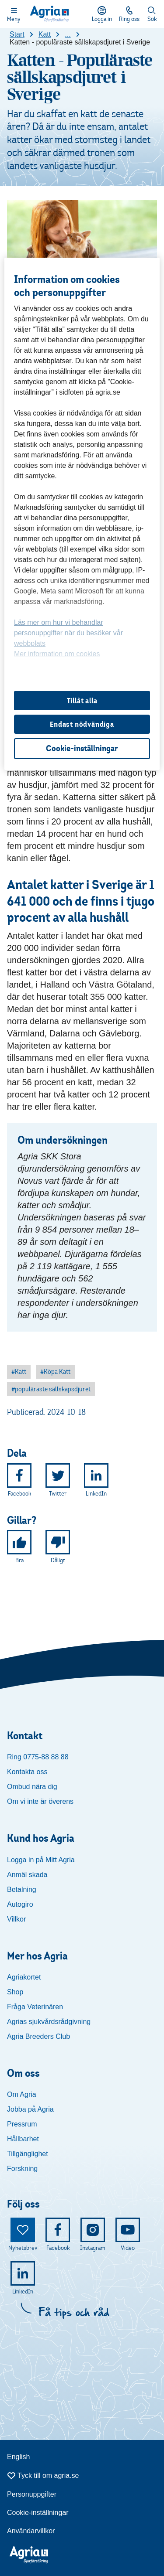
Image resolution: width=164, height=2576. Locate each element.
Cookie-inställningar (38, 2512)
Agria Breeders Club (38, 2036)
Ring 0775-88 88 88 (38, 1757)
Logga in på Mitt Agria (41, 1860)
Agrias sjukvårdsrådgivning (49, 2021)
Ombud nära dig (32, 1786)
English (18, 2456)
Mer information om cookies (57, 654)
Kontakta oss (27, 1771)
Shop (15, 1992)
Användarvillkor (31, 2531)
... (67, 34)
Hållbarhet (23, 2139)
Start (17, 34)
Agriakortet (24, 1977)
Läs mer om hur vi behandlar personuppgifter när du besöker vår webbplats (68, 633)
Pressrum (22, 2124)
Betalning (21, 1889)
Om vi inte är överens (40, 1801)
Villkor (16, 1919)
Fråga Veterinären (35, 2006)
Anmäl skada (27, 1874)
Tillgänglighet (27, 2153)
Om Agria (21, 2094)
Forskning (22, 2168)
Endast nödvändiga (82, 724)
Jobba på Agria (30, 2109)
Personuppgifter (31, 2494)
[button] (19, 1372)
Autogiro (20, 1904)
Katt (44, 34)
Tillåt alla (82, 700)
